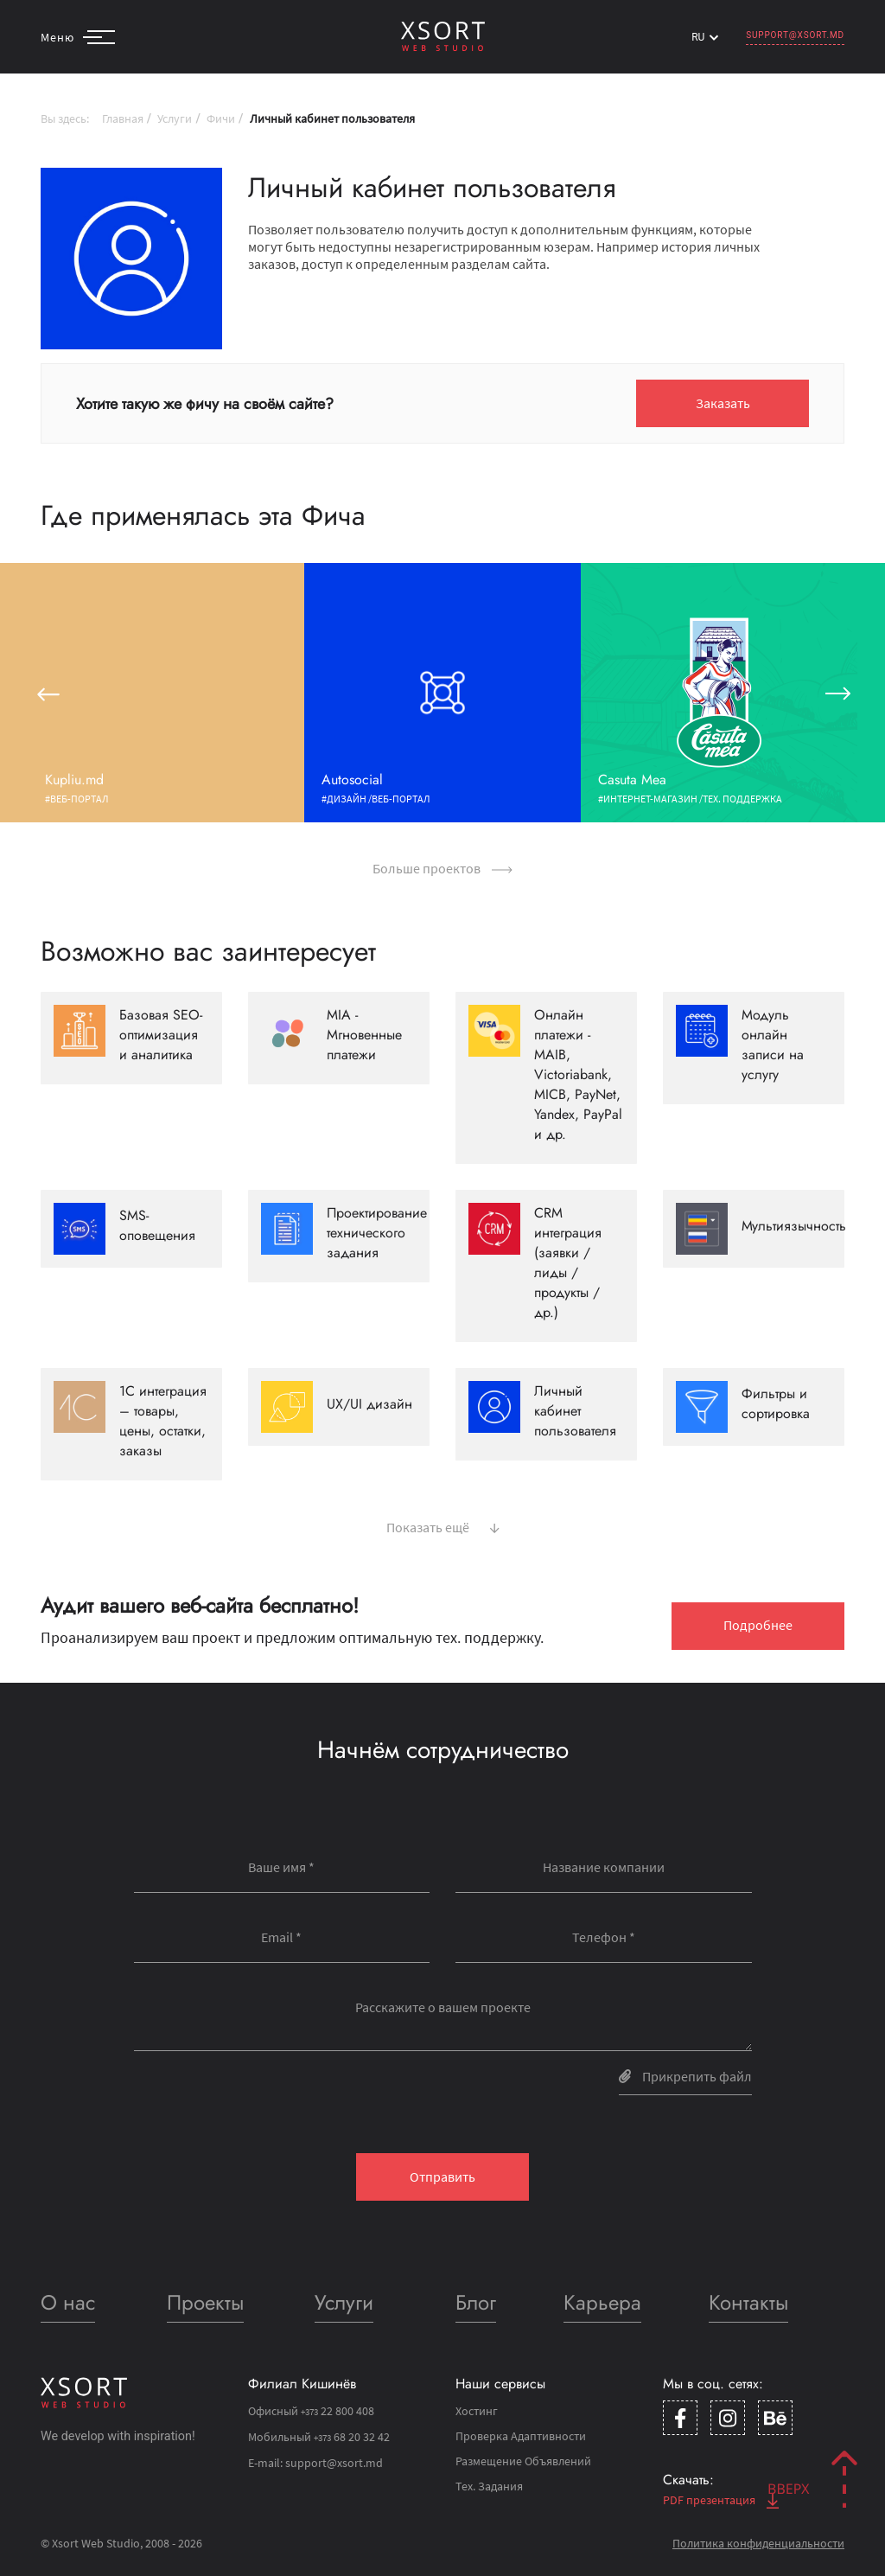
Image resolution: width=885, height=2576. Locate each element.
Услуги (174, 118)
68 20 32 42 (352, 2437)
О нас (68, 2302)
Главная (122, 118)
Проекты (205, 2302)
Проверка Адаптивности (520, 2436)
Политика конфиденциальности (758, 2543)
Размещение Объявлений (523, 2461)
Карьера (602, 2302)
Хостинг (476, 2411)
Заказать (723, 403)
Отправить (442, 2176)
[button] (47, 692)
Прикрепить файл (685, 2076)
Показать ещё (443, 1526)
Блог (475, 2302)
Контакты (748, 2302)
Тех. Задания (489, 2486)
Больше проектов (442, 868)
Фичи (221, 118)
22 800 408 (337, 2411)
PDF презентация (721, 2500)
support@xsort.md (795, 35)
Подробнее (758, 1624)
